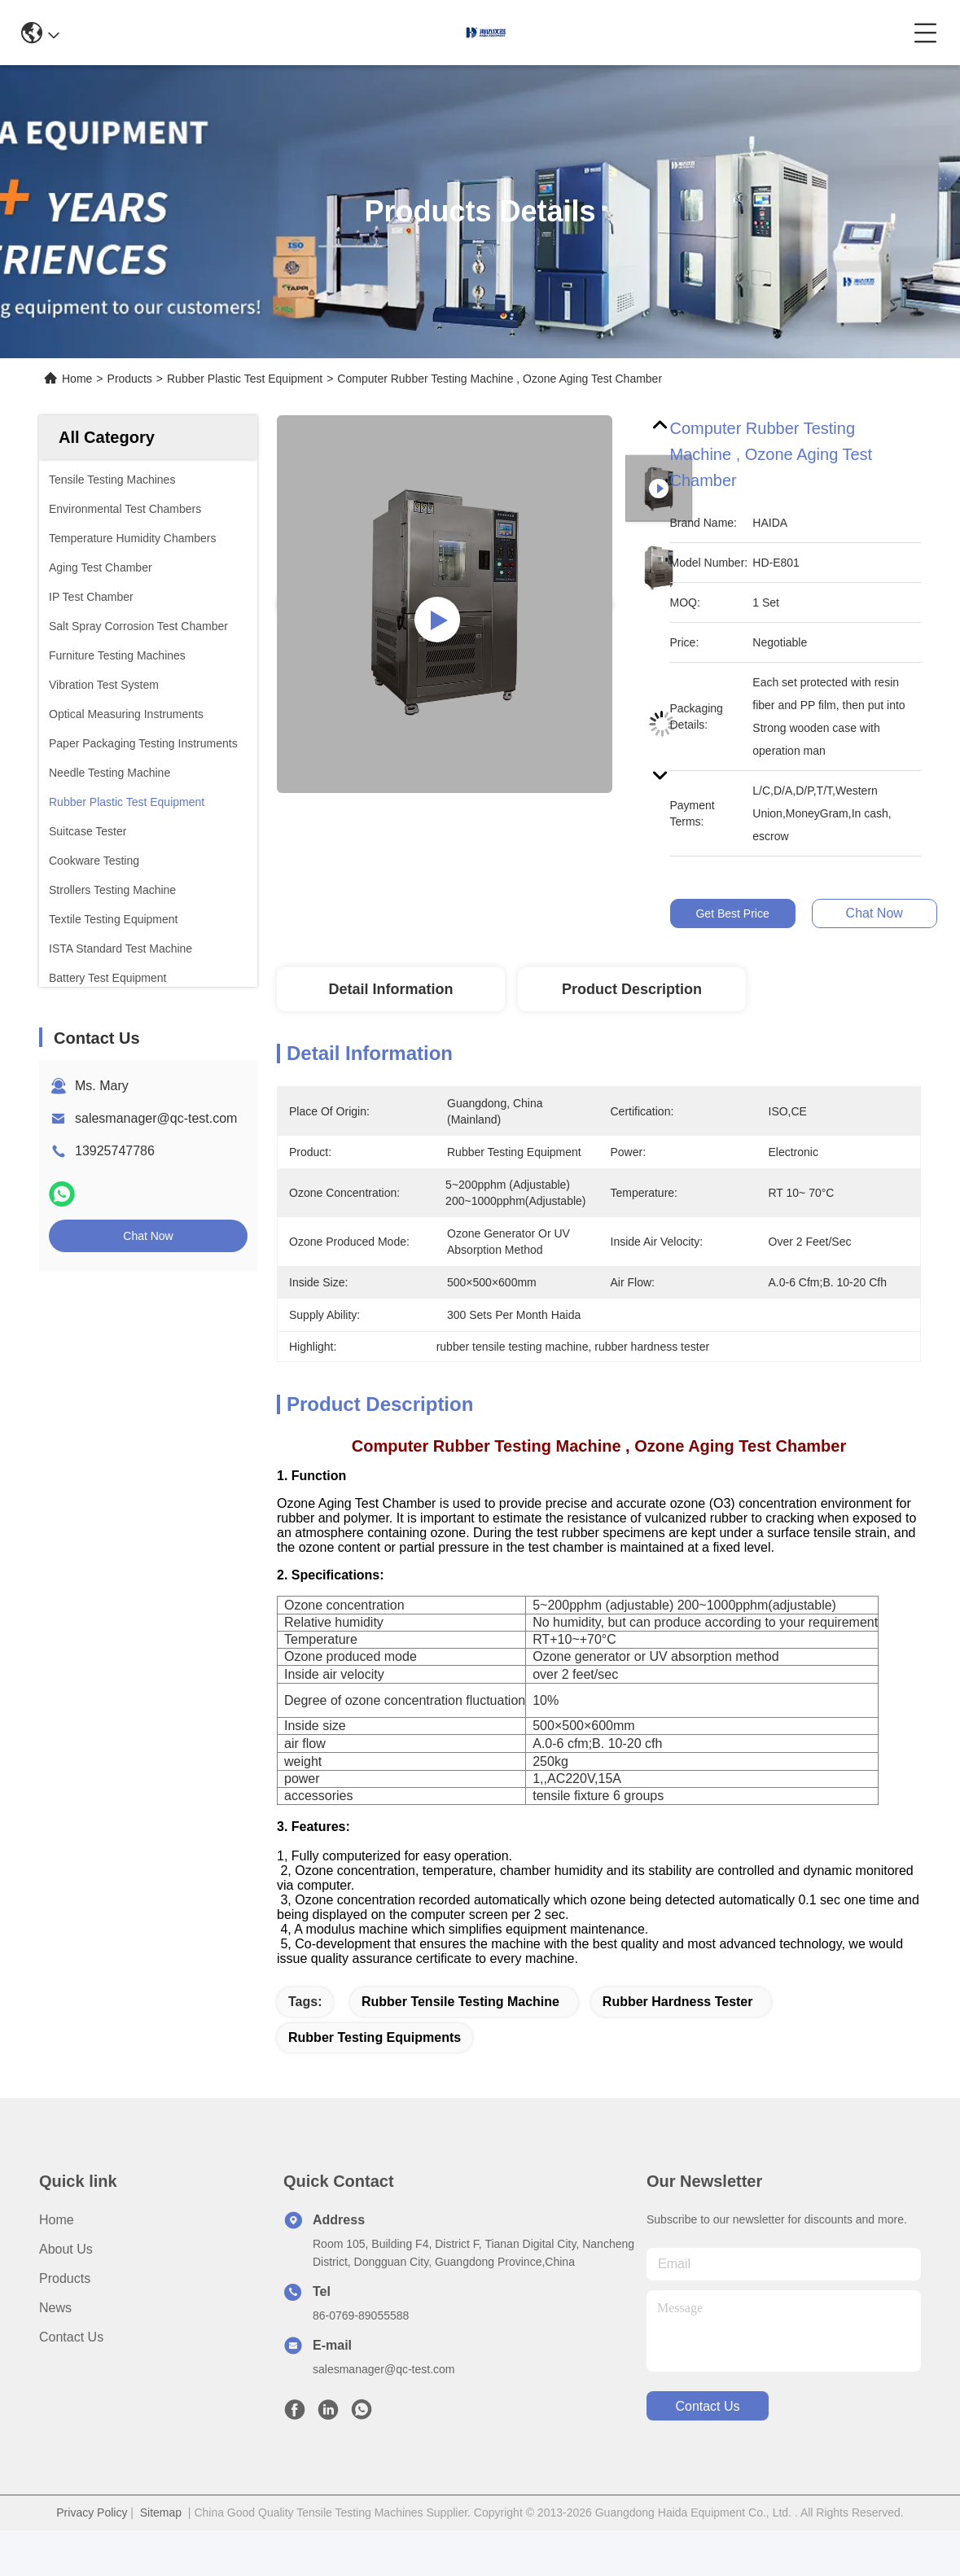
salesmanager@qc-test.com (156, 1118)
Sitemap (161, 2541)
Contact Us (71, 2365)
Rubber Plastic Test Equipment (244, 378)
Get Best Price (732, 913)
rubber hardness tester (678, 2030)
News (55, 2336)
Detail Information (390, 989)
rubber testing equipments (374, 2066)
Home (77, 378)
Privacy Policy (91, 2541)
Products (129, 378)
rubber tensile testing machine (460, 2030)
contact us (707, 2435)
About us (66, 2278)
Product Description (632, 989)
